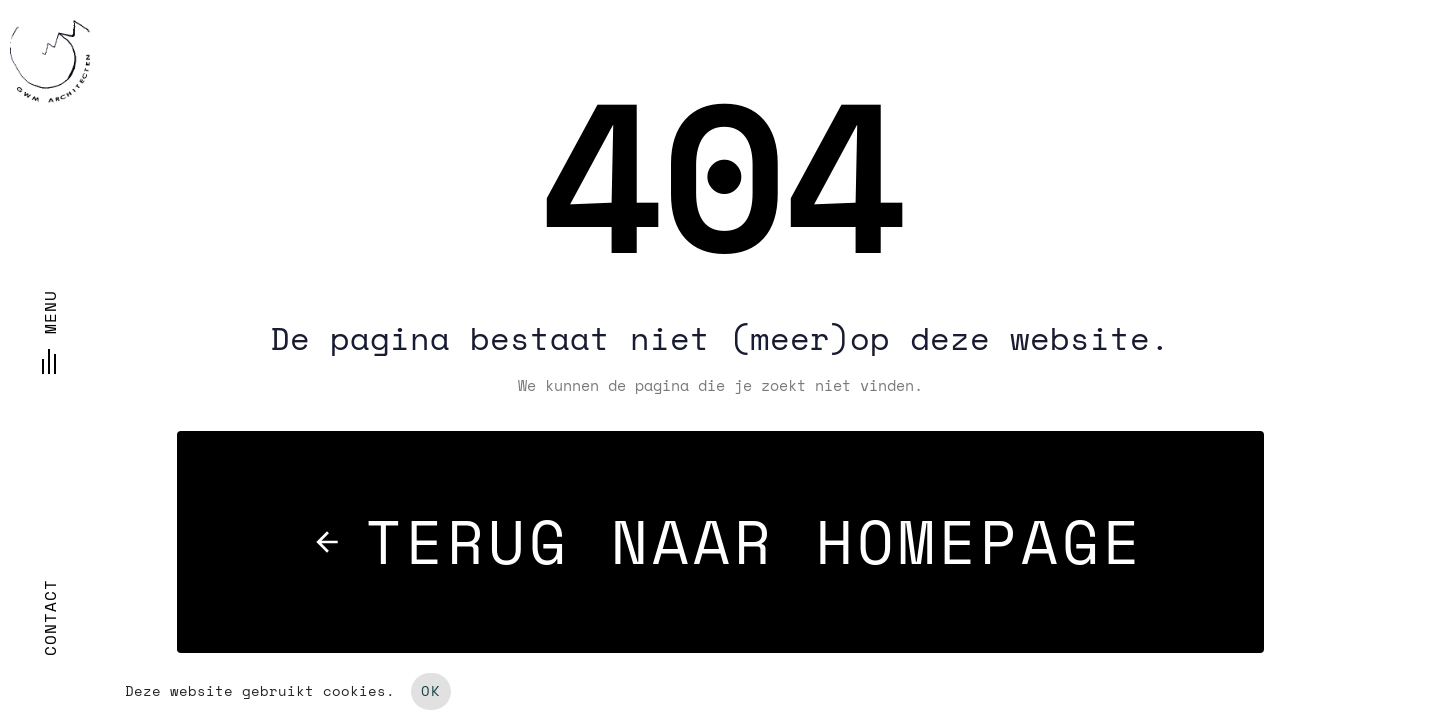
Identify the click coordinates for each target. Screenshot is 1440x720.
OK (431, 691)
